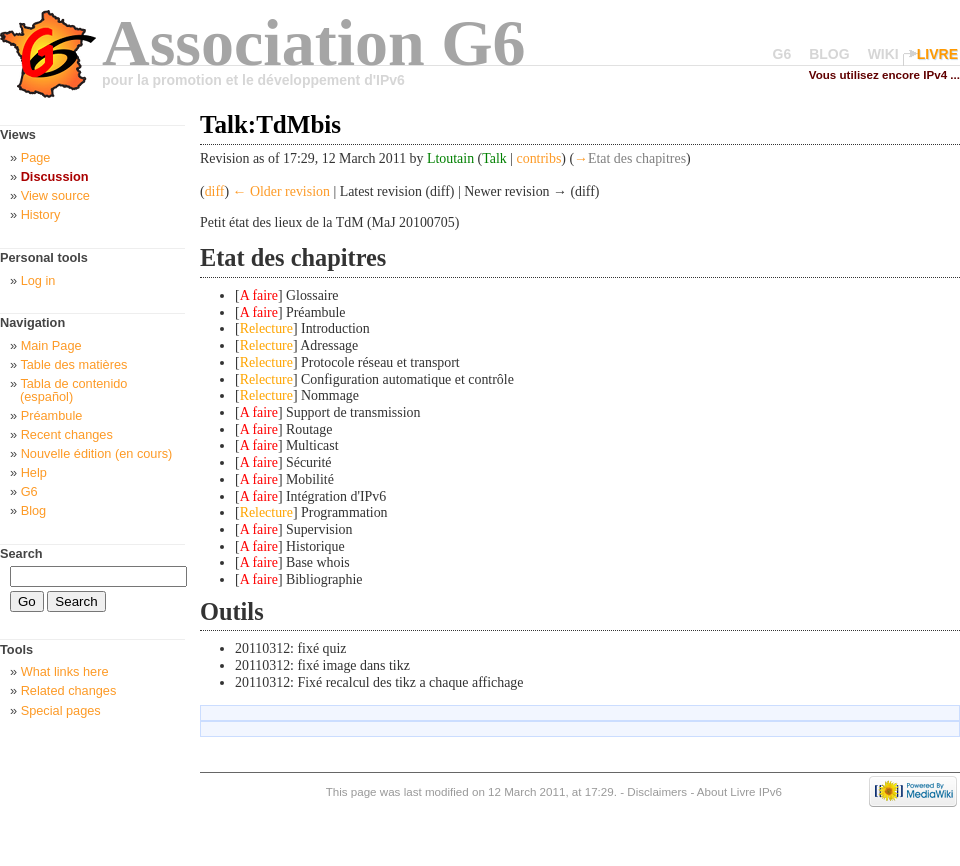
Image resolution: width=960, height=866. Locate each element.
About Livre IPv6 (739, 791)
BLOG (829, 54)
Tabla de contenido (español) (73, 390)
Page (36, 157)
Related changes (69, 690)
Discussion (55, 176)
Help (34, 472)
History (41, 214)
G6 (782, 54)
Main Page (51, 345)
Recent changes (67, 434)
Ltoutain (450, 158)
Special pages (61, 710)
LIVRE (937, 54)
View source (55, 195)
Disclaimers (657, 791)
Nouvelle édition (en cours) (97, 453)
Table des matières (73, 364)
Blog (34, 510)
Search (21, 553)
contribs (539, 158)
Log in (38, 280)
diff (215, 191)
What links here (65, 671)
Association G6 (314, 42)
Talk (494, 158)
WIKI (883, 54)
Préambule (52, 415)
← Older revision (281, 191)
